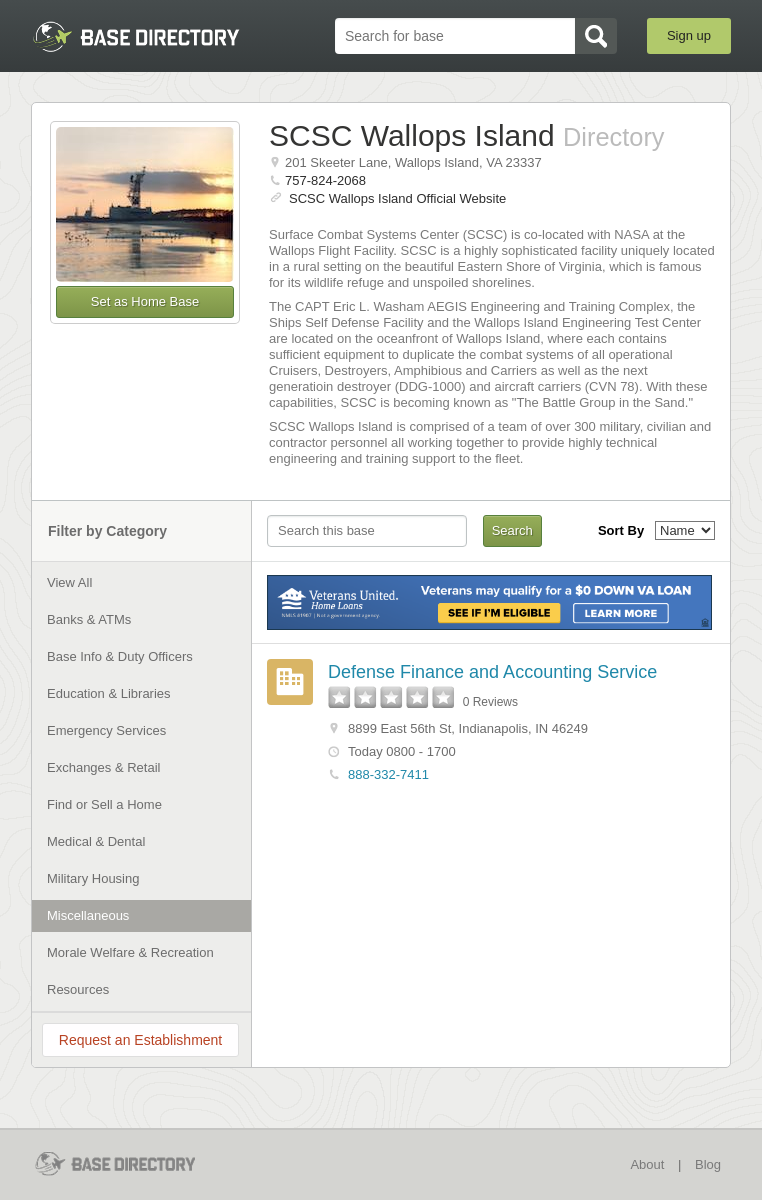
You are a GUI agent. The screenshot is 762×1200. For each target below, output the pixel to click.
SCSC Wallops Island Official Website (397, 198)
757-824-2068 (325, 180)
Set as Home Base (145, 301)
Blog (708, 1164)
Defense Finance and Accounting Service (492, 672)
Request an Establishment (140, 1040)
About (647, 1164)
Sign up (689, 35)
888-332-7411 (388, 774)
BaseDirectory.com (136, 36)
